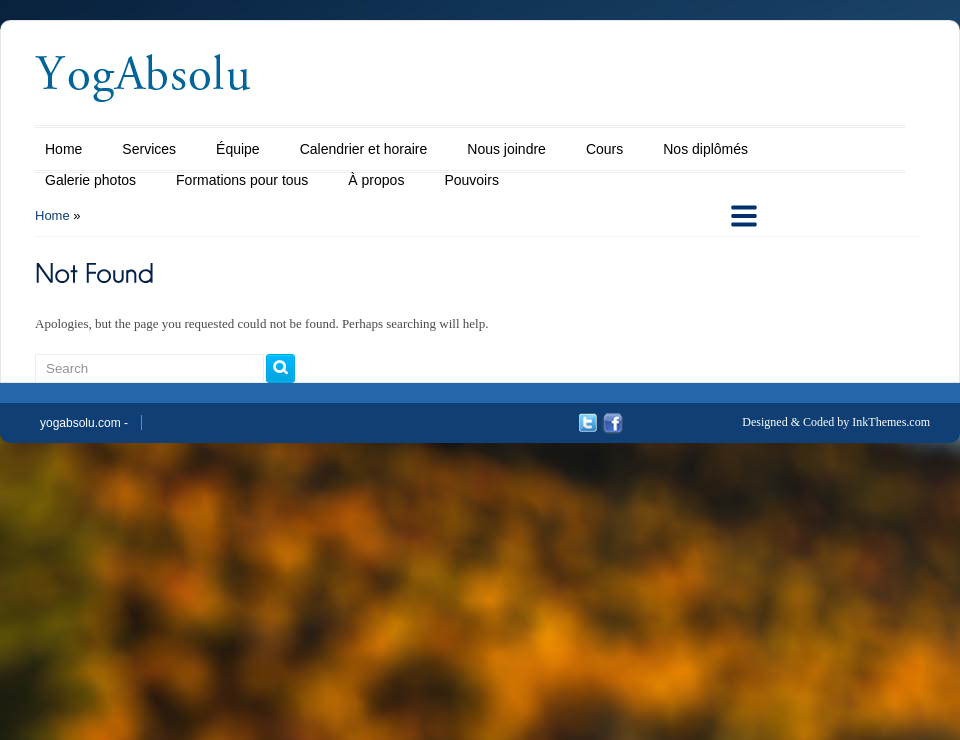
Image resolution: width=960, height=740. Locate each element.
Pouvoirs (471, 180)
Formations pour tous (242, 180)
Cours (604, 149)
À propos (376, 180)
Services (149, 149)
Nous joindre (506, 149)
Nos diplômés (705, 149)
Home (63, 149)
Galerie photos (90, 180)
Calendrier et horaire (364, 149)
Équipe (238, 149)
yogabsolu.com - (84, 423)
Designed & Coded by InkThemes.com (836, 422)
